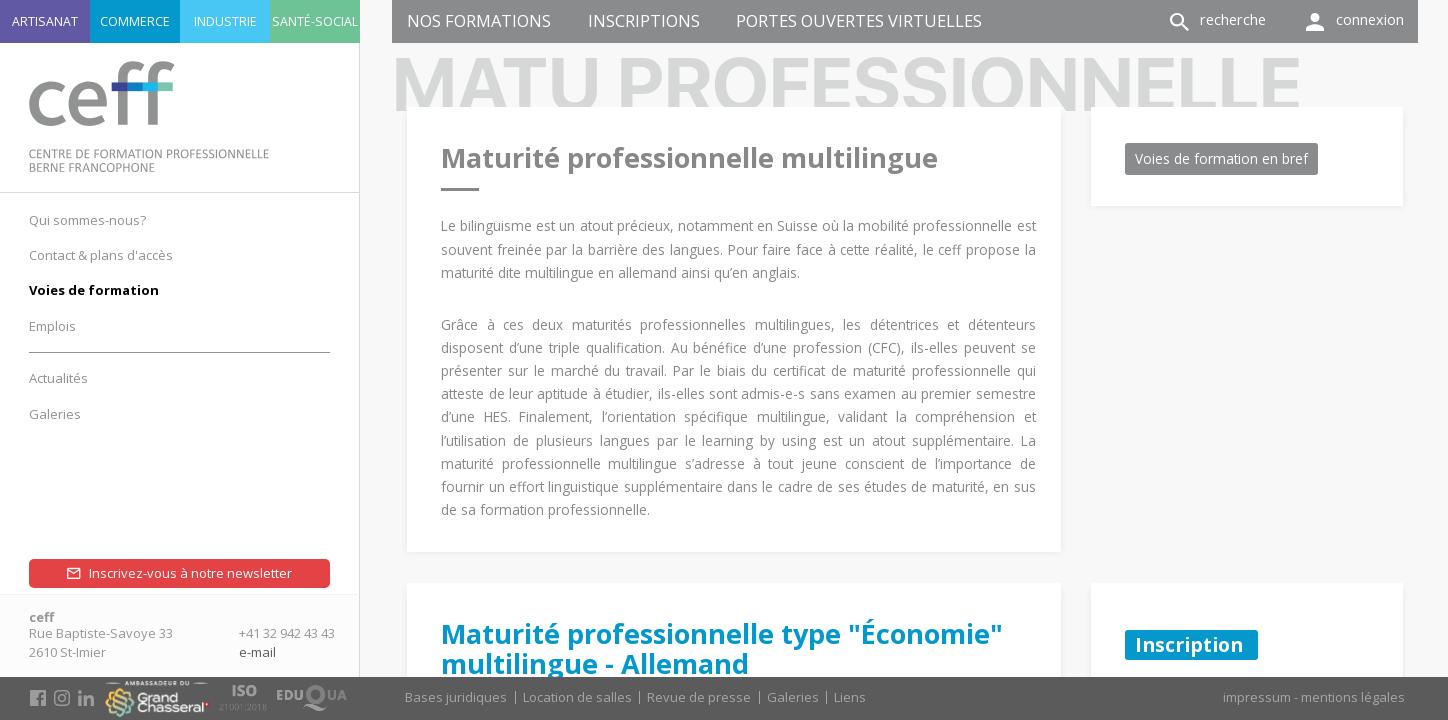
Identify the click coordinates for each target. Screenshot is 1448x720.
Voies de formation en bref (1221, 158)
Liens (850, 697)
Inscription (1191, 644)
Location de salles (577, 697)
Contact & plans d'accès (101, 255)
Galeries (793, 697)
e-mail (257, 652)
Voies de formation (94, 290)
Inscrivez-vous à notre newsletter (190, 573)
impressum (1257, 697)
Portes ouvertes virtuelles (859, 20)
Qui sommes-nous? (87, 220)
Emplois (52, 326)
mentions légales (1353, 697)
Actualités (58, 378)
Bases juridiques (456, 697)
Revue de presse (699, 697)
